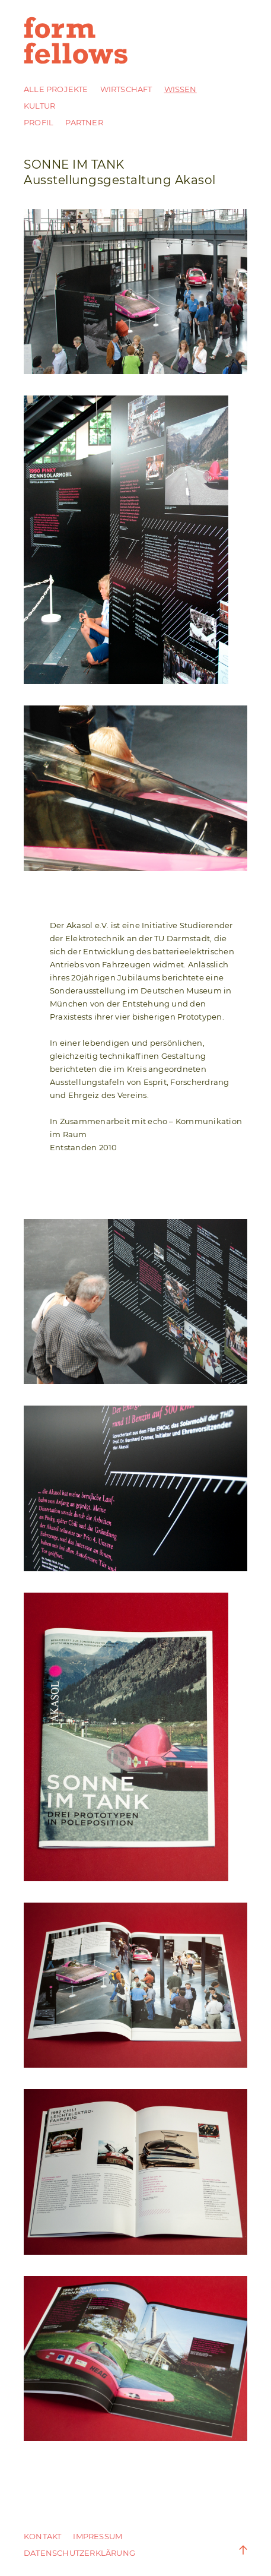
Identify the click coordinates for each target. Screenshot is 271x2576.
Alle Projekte (56, 89)
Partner (84, 122)
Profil (38, 122)
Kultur (39, 105)
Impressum (97, 2536)
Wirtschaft (126, 89)
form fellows (77, 40)
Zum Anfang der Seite (235, 2550)
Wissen (180, 89)
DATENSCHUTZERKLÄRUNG (79, 2553)
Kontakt (42, 2536)
